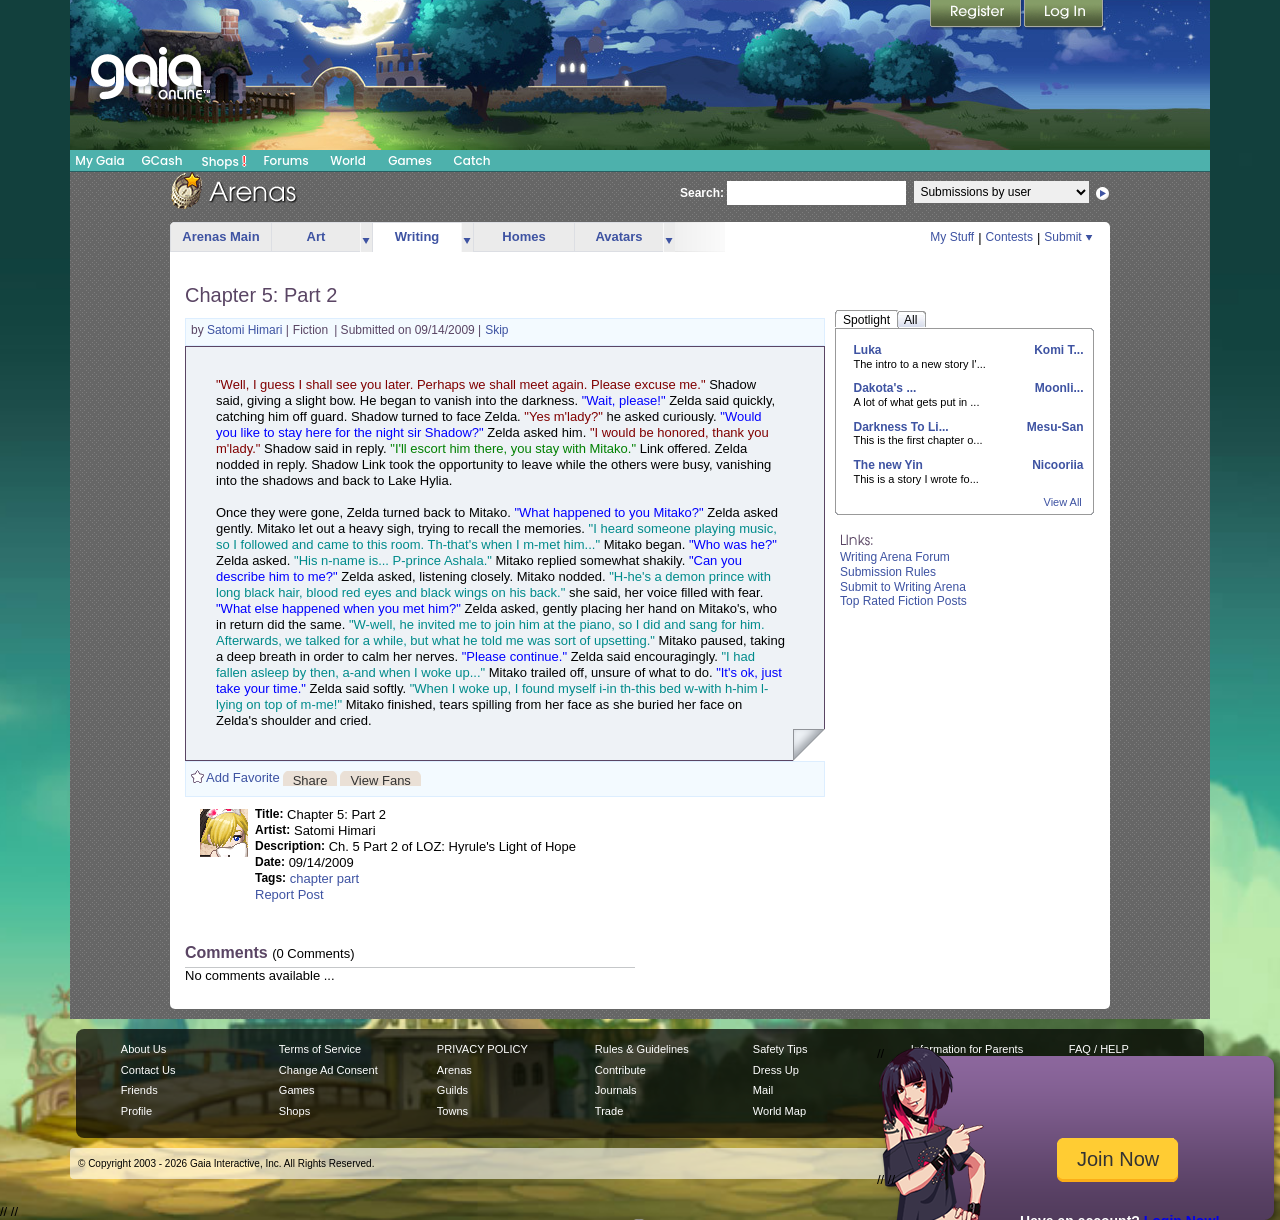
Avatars (618, 236)
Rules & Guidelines (642, 1049)
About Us (143, 1049)
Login (1064, 15)
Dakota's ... (885, 388)
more (366, 237)
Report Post (289, 894)
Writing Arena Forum (895, 557)
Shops (224, 161)
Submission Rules (888, 572)
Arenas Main (220, 236)
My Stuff (952, 237)
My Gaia (99, 160)
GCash (162, 160)
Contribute (620, 1070)
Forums (285, 160)
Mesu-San (1053, 427)
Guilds (452, 1090)
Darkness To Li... (901, 427)
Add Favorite (243, 777)
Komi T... (1057, 350)
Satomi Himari (246, 330)
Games (410, 160)
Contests (1009, 237)
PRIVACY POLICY (482, 1049)
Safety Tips (780, 1049)
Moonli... (1058, 388)
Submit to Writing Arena (903, 587)
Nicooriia (1056, 465)
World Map (779, 1111)
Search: (702, 193)
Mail (763, 1090)
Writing (417, 236)
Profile (136, 1111)
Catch (472, 160)
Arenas (454, 1070)
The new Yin (888, 465)
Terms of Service (320, 1049)
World (348, 160)
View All (1063, 502)
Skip (496, 330)
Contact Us (148, 1070)
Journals (616, 1090)
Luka (868, 350)
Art (316, 236)
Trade (609, 1111)
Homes (523, 236)
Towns (452, 1111)
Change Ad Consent (328, 1070)
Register (977, 15)
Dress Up (776, 1070)
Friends (139, 1090)
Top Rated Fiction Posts (903, 601)
